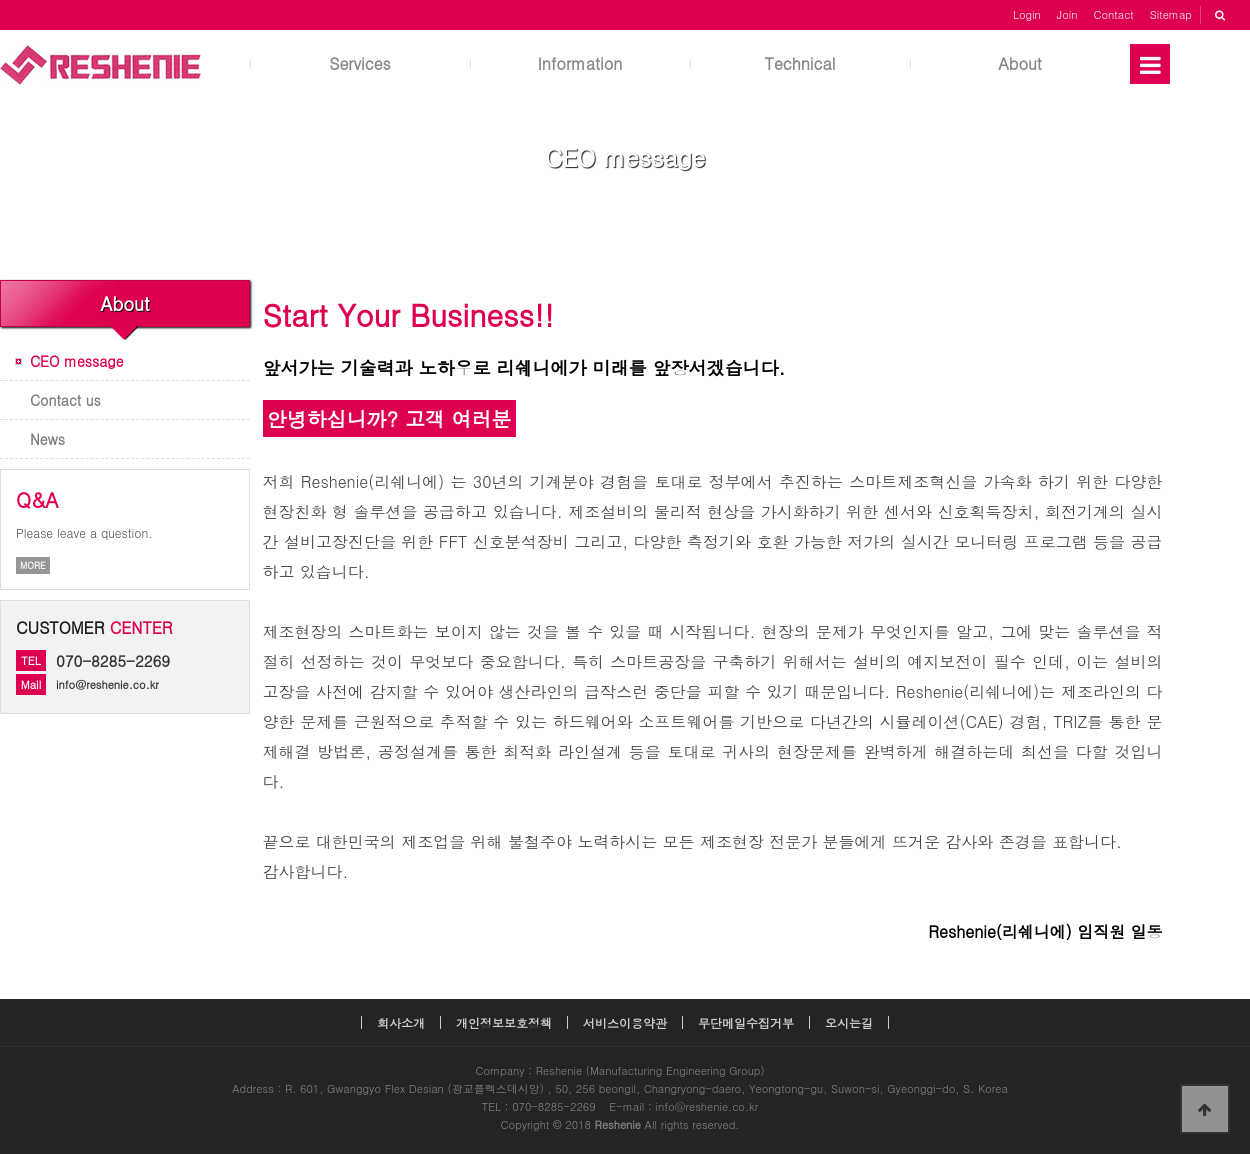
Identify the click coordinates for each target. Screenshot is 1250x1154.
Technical (800, 63)
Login (1027, 14)
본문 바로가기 (0, 0)
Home (553, 197)
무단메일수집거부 (746, 1022)
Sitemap (1171, 14)
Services (360, 63)
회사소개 (401, 1022)
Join (1067, 14)
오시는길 (849, 1022)
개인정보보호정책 (504, 1022)
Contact (1114, 14)
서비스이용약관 (625, 1022)
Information (580, 63)
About (1020, 63)
